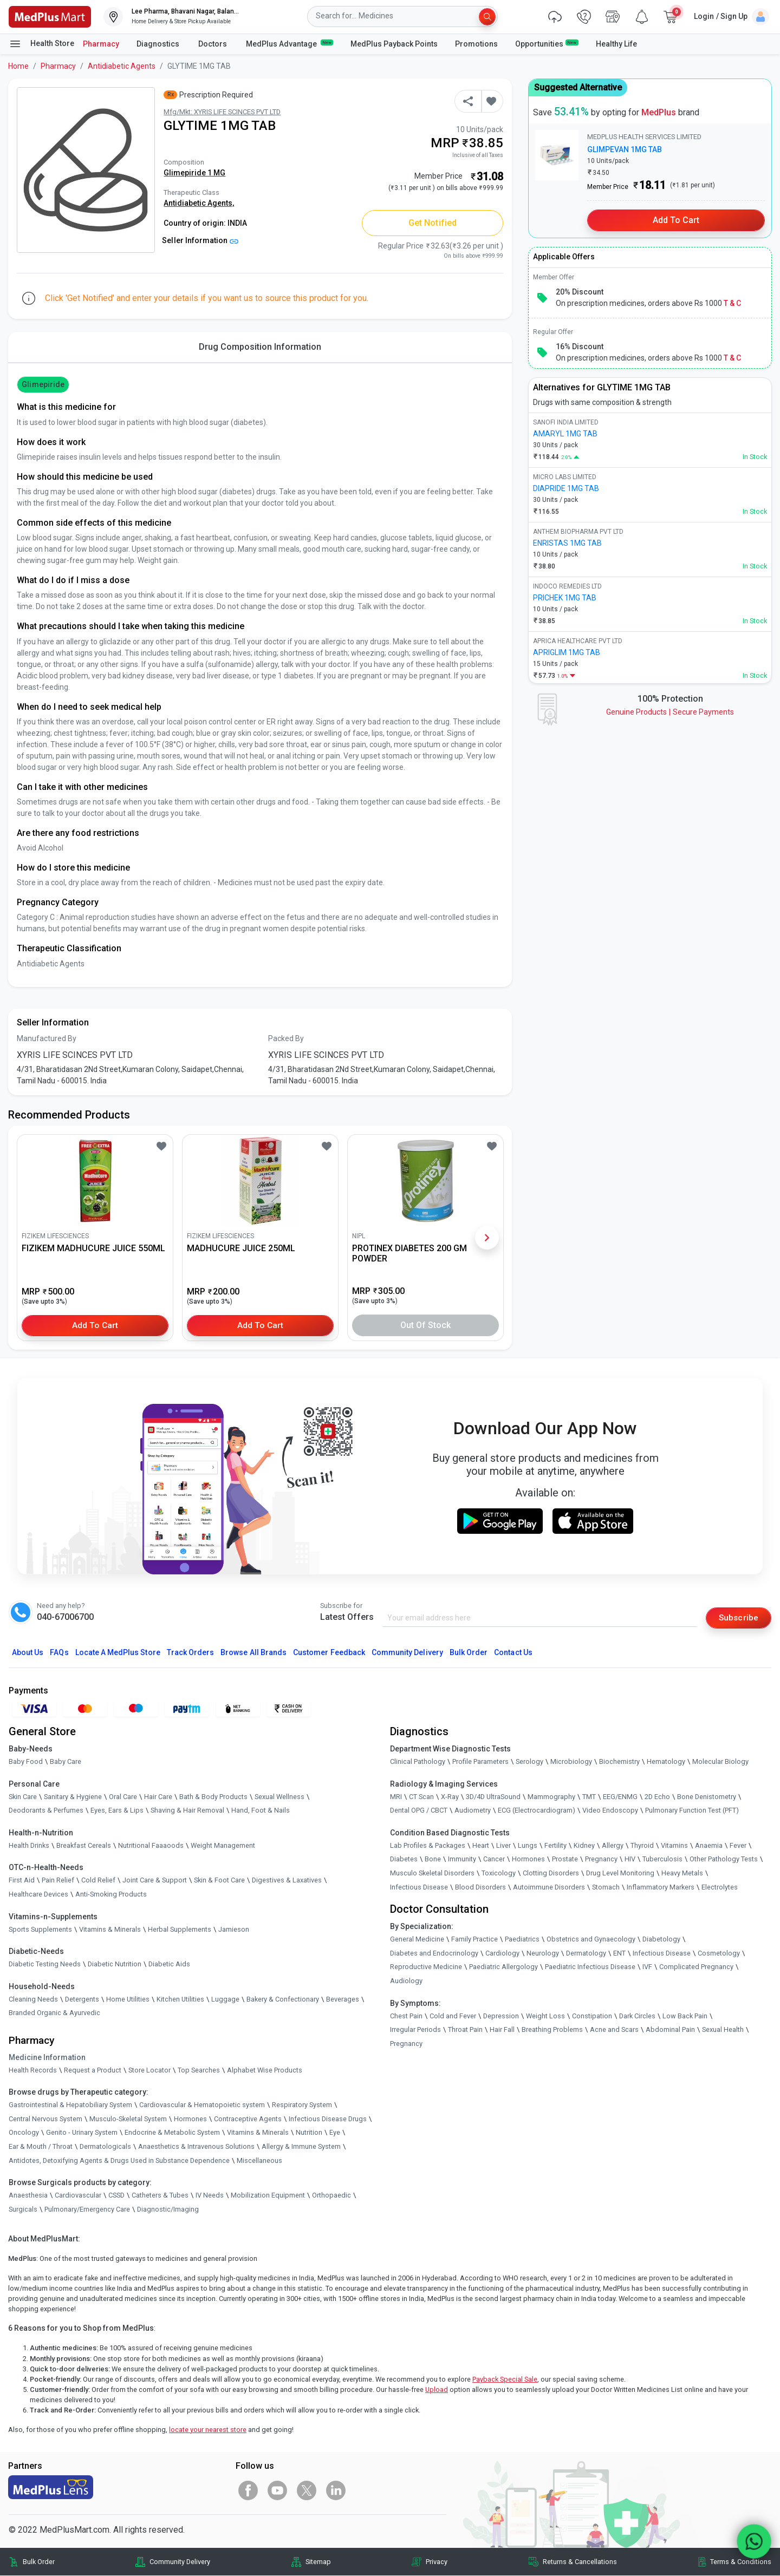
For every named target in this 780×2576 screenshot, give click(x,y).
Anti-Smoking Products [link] (111, 1895)
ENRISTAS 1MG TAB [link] (567, 543)
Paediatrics (522, 1940)
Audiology (406, 1981)
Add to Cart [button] (95, 1325)
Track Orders (190, 1652)
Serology (529, 1762)
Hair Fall (502, 2030)
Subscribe (738, 1617)
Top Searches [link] (199, 2070)
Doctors (213, 44)
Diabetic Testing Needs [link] (45, 1964)
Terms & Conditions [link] (740, 2562)
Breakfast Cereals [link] (83, 1845)
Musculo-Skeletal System (128, 2119)
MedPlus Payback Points (394, 44)
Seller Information (200, 240)
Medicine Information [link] (47, 2057)
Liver (503, 1845)
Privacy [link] (436, 2562)
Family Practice (474, 1940)
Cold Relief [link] (98, 1881)
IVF (647, 1967)
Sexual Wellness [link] (279, 1797)
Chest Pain (406, 2016)
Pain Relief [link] (58, 1881)
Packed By (286, 1038)
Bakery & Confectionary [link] (282, 1999)
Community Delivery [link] (180, 2562)
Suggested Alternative (578, 87)
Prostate (565, 1859)
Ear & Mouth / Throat (41, 2147)
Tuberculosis (662, 1859)
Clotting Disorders (551, 1873)
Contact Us (513, 1652)
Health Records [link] (33, 2070)
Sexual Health (723, 2030)
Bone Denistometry (706, 1797)
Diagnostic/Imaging (168, 2209)
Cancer (494, 1859)
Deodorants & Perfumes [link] (46, 1811)
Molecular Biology (720, 1762)
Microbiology (571, 1762)
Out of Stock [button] (425, 1325)
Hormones (190, 2119)
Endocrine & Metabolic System (172, 2133)
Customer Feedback (329, 1652)
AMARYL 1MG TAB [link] (565, 433)
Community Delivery (407, 1652)
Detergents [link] (82, 1999)
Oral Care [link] (123, 1797)
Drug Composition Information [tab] (260, 347)
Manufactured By (46, 1038)
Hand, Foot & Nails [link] (260, 1811)
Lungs (527, 1845)
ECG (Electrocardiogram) (536, 1811)
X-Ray (450, 1797)
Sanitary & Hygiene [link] (73, 1797)
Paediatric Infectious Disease (590, 1967)
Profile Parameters (480, 1762)
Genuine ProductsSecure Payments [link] (670, 712)
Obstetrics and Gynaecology (591, 1940)
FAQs (59, 1652)
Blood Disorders (480, 1887)
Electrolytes (719, 1887)
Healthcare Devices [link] (38, 1895)
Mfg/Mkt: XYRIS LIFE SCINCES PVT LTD (222, 112)
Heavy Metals (682, 1873)
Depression (501, 2016)
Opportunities (546, 43)
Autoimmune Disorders (549, 1887)
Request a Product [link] (92, 2070)
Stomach (606, 1887)
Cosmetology (719, 1953)
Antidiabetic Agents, (199, 203)
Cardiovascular (78, 2196)
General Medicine (417, 1940)
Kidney (584, 1845)
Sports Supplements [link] (40, 1929)
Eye (334, 2133)
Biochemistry (619, 1762)
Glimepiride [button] (43, 384)
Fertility (555, 1845)
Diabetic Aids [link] (169, 1964)
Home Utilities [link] (128, 1999)
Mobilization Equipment (268, 2196)
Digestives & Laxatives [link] (287, 1881)
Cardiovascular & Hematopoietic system (202, 2105)
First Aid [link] (22, 1881)
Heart (480, 1845)
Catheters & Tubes (160, 2196)
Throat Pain (465, 2030)
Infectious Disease (419, 1887)
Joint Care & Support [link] (154, 1881)
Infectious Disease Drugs (328, 2119)
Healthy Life (616, 44)
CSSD (116, 2196)
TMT (589, 1797)
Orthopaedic (331, 2196)
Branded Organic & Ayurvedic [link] (54, 2013)
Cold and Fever (453, 2016)
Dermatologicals (105, 2147)
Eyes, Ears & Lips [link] (117, 1811)
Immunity (462, 1859)
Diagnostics (158, 44)
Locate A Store (117, 1652)
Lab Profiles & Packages (427, 1845)
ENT (619, 1953)
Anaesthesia (28, 2196)
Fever (738, 1845)
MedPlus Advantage (289, 43)
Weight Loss (545, 2016)
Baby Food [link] (26, 1762)
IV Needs (210, 2196)
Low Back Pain (684, 2016)
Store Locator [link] (149, 2070)
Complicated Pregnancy (696, 1967)
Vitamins (674, 1845)
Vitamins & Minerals (258, 2133)
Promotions (476, 44)
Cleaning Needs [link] (33, 1999)
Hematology (666, 1762)
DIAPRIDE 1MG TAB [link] (566, 488)
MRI (396, 1797)
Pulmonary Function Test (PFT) (692, 1811)
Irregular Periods (415, 2030)
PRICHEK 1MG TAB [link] (564, 597)
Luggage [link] (225, 1999)
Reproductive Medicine (426, 1967)
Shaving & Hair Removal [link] (187, 1811)
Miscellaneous (259, 2160)
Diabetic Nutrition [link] (114, 1964)
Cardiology (502, 1953)
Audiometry (472, 1811)
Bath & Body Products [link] (213, 1797)
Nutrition (309, 2133)
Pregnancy (601, 1859)
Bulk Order (468, 1652)
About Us (27, 1652)
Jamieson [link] (233, 1929)
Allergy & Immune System (301, 2147)
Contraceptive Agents (248, 2119)
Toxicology (499, 1873)
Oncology (24, 2133)
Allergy (612, 1845)
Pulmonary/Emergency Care (87, 2209)
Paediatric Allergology (503, 1967)
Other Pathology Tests (724, 1859)
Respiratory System (302, 2105)
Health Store (41, 43)
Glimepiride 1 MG (194, 172)
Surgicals (23, 2209)
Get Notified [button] (432, 223)
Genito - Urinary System (82, 2133)
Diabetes (404, 1859)
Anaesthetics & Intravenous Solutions (196, 2147)
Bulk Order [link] (39, 2562)
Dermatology (586, 1953)
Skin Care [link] (23, 1797)
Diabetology (661, 1940)
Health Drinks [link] (29, 1845)
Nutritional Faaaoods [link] (151, 1845)
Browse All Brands (253, 1652)
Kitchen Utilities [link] (180, 1999)
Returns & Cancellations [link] (580, 2562)
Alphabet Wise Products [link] (264, 2070)
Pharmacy (101, 44)
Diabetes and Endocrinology (434, 1953)
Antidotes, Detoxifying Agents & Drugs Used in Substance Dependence (119, 2160)
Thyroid (642, 1845)
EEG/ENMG (620, 1797)
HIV (630, 1859)
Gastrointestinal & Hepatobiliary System (70, 2105)
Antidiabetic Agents (121, 66)
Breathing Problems (552, 2030)
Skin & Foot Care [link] (219, 1881)
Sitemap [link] (318, 2562)
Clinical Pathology (417, 1762)
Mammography (551, 1797)
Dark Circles (637, 2016)
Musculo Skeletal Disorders (432, 1873)
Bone (433, 1859)
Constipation (592, 2016)
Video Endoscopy (610, 1811)
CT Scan (421, 1797)
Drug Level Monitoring (620, 1873)
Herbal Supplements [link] (179, 1929)
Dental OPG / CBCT (418, 1811)
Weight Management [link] (223, 1845)
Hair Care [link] (158, 1797)
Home (18, 66)
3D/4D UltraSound (493, 1797)
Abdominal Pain (670, 2030)
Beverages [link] (342, 1999)
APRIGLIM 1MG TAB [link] (566, 652)
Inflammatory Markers (660, 1887)
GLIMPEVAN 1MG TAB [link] (624, 149)
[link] (50, 16)
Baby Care (65, 1762)
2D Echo (657, 1797)
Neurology (542, 1953)
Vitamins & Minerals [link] (110, 1929)
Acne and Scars (614, 2030)
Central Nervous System (45, 2119)
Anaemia (709, 1845)
